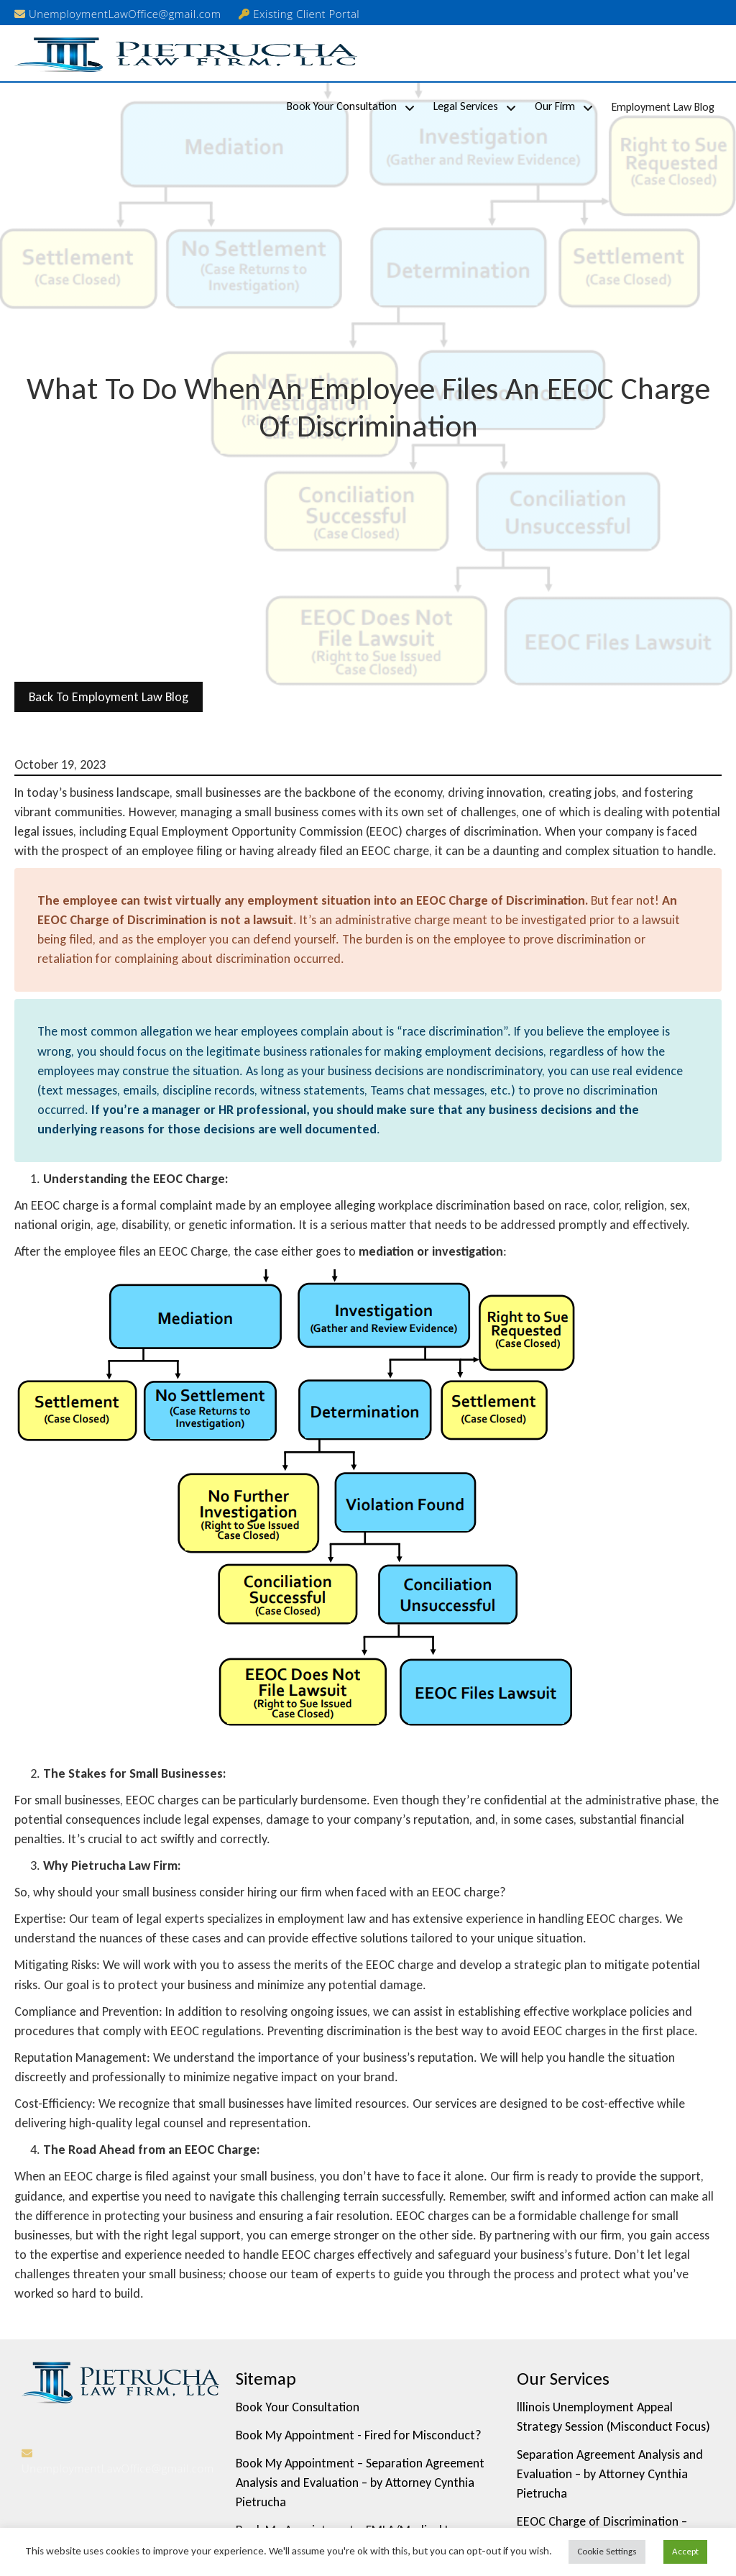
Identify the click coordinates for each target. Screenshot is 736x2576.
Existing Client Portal (299, 13)
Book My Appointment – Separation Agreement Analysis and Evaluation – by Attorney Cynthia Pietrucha (360, 2482)
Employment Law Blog (663, 107)
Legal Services (465, 106)
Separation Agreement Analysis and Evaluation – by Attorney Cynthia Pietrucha (610, 2474)
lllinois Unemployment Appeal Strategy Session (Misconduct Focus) (613, 2416)
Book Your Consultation (342, 106)
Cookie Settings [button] (607, 2551)
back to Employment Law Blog (108, 697)
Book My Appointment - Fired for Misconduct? (359, 2435)
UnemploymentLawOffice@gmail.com (117, 13)
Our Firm (555, 106)
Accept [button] (685, 2551)
